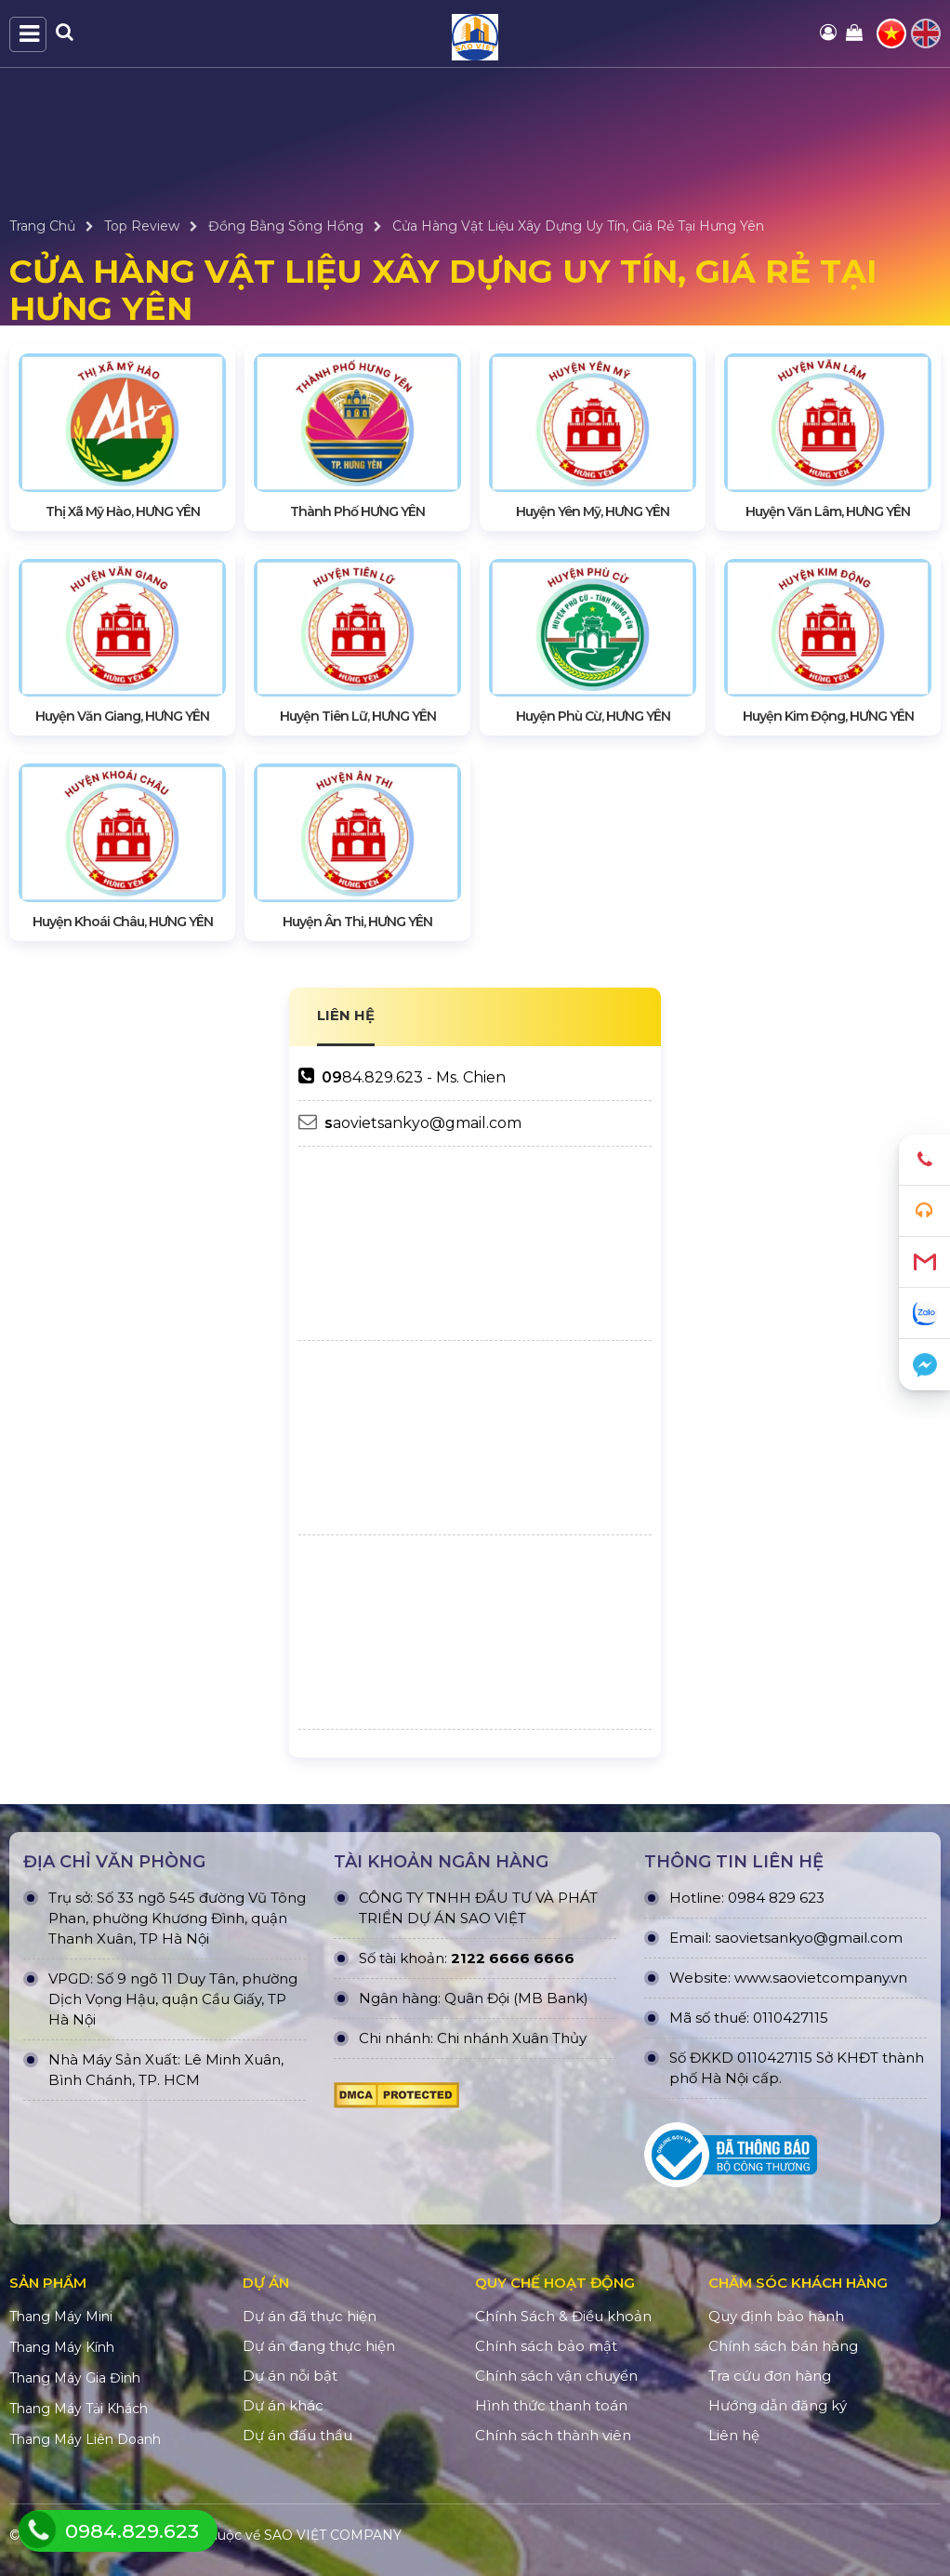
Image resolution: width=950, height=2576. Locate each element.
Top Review (141, 226)
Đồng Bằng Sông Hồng (285, 226)
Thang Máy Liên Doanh (85, 2439)
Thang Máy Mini (60, 2316)
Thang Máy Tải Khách (78, 2408)
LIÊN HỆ (346, 1015)
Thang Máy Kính (61, 2347)
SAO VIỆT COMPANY (333, 2535)
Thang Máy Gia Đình (74, 2378)
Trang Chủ (42, 226)
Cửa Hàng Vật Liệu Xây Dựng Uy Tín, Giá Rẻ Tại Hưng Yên (578, 226)
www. (753, 1977)
